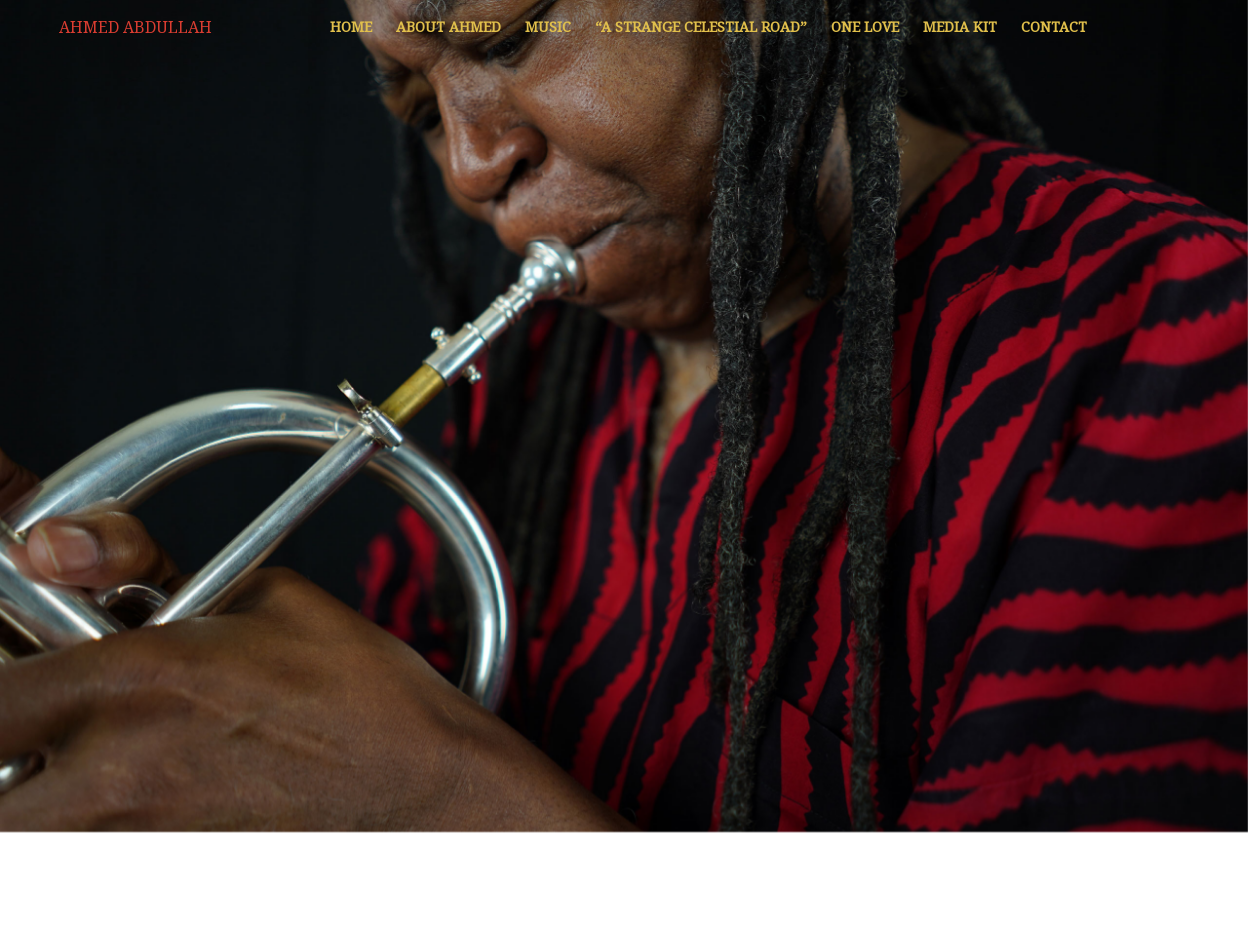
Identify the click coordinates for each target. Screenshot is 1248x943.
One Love (865, 26)
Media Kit (960, 26)
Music (548, 26)
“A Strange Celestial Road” (701, 26)
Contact (1054, 26)
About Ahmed (448, 26)
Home (351, 26)
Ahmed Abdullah (135, 27)
